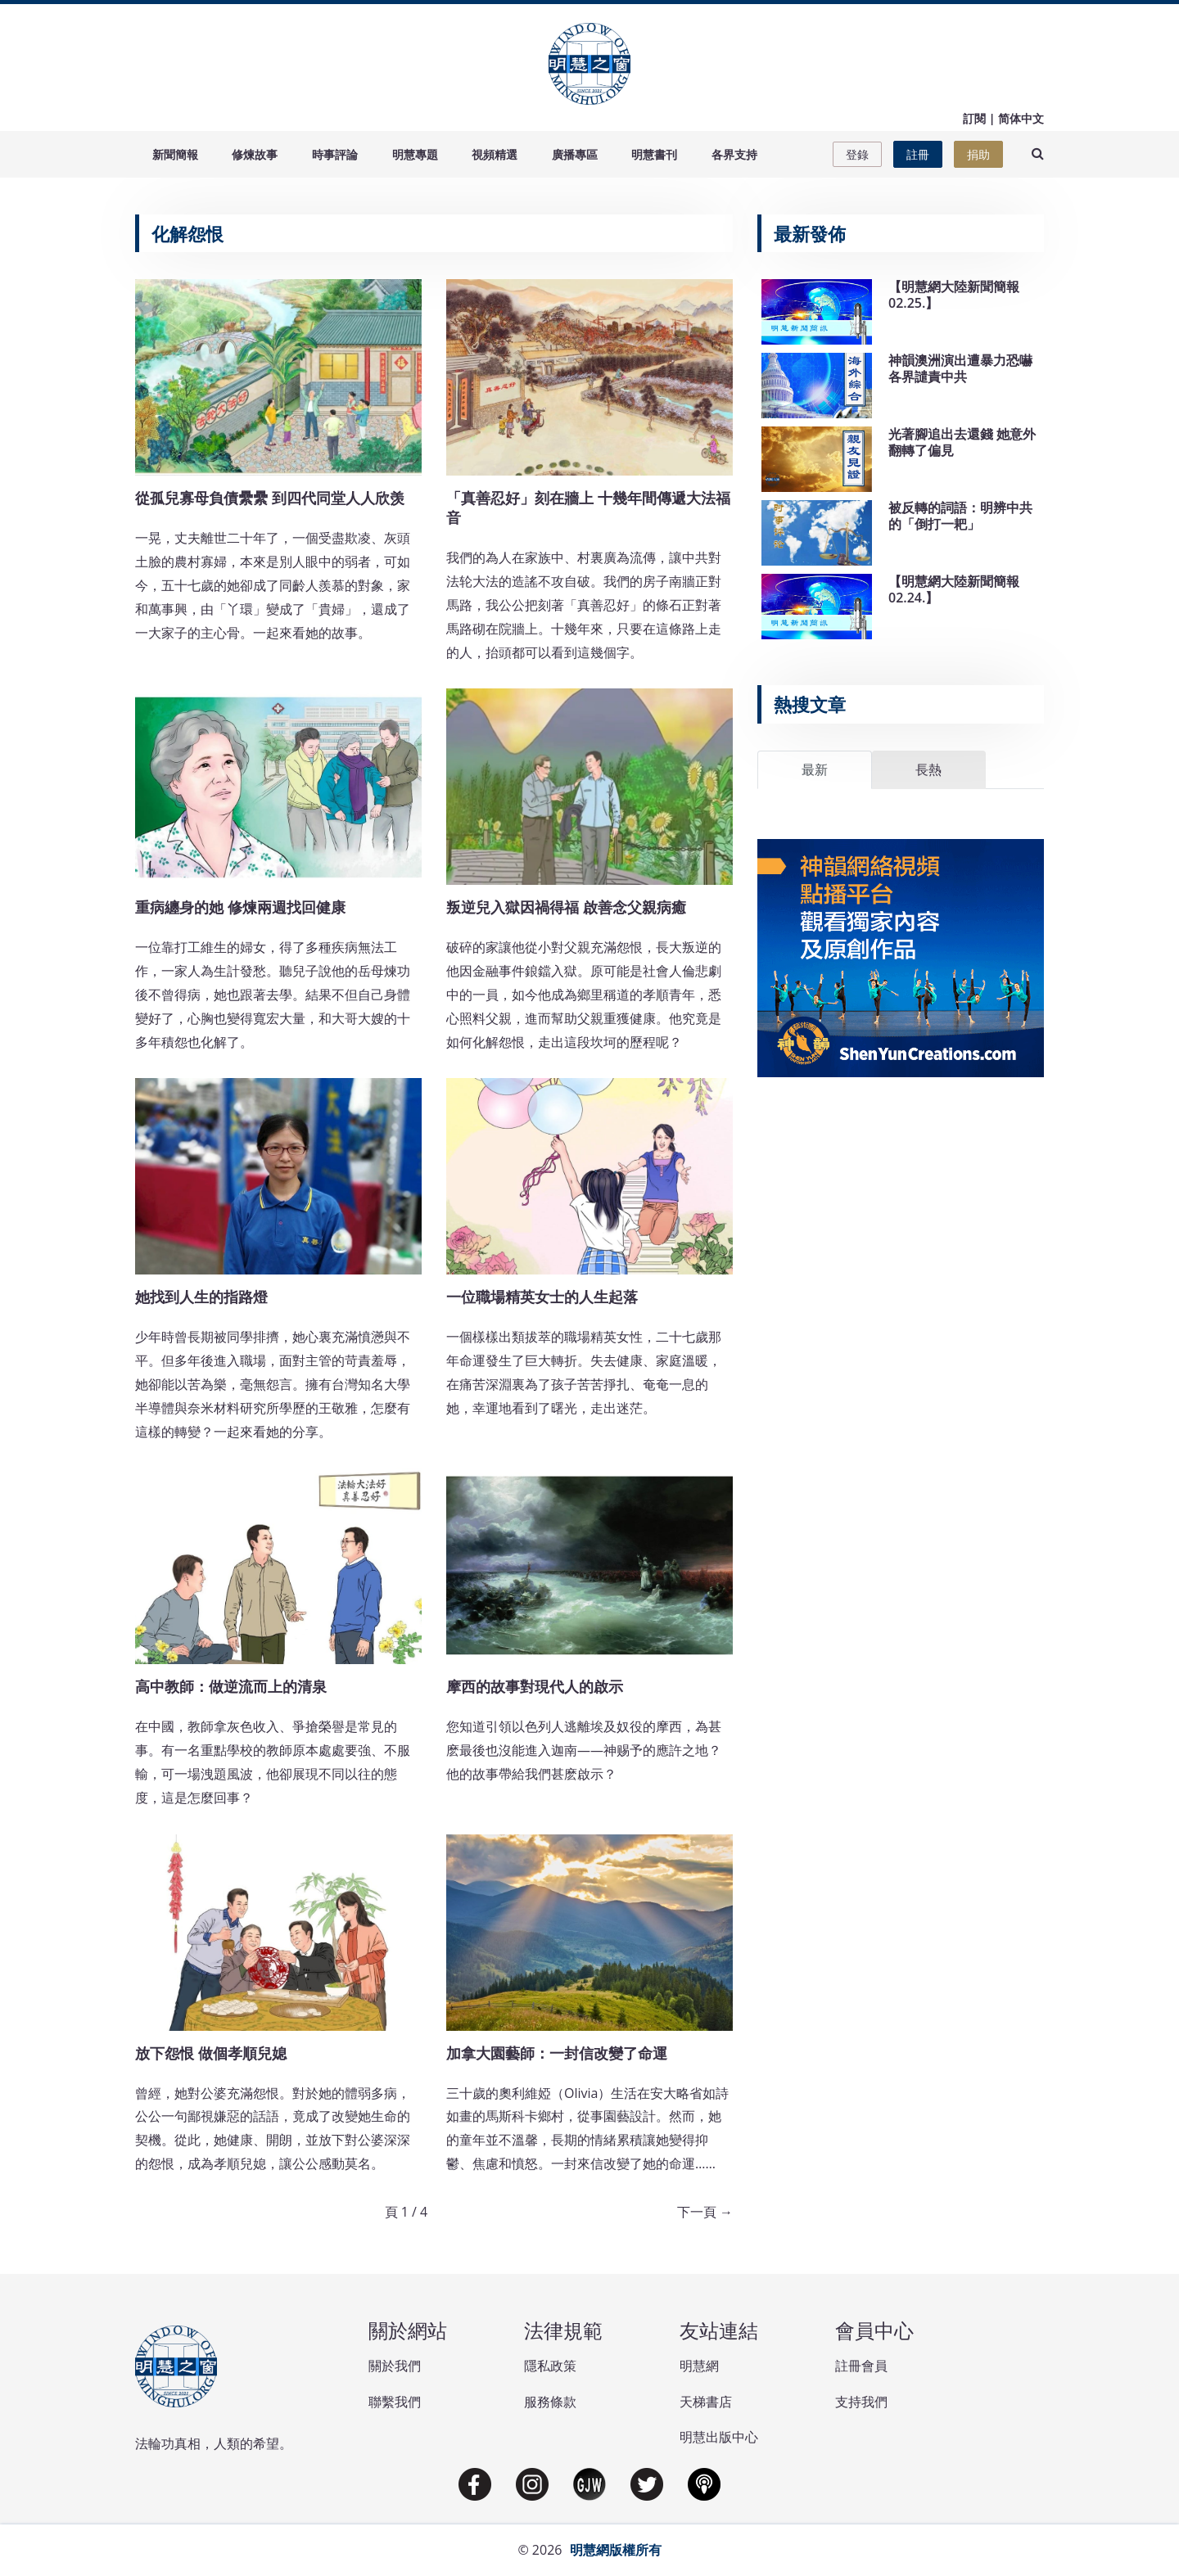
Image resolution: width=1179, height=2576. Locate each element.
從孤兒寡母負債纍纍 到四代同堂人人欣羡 (269, 498)
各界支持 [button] (734, 154)
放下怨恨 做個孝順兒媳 (211, 2053)
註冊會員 (861, 2366)
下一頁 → (705, 2212)
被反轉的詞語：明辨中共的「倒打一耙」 (960, 515)
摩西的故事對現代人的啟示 (534, 1686)
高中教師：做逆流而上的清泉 (231, 1686)
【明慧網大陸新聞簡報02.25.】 (953, 294)
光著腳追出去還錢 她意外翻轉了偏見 (962, 441)
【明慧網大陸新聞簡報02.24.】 (953, 589)
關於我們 (394, 2366)
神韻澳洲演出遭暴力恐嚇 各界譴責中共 (960, 368)
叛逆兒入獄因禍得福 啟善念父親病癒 (566, 907)
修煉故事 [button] (255, 154)
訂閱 (974, 118)
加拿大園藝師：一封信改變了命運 (556, 2053)
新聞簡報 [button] (175, 154)
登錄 (857, 154)
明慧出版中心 (719, 2437)
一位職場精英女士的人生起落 (542, 1296)
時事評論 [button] (335, 154)
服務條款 (550, 2402)
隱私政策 (550, 2366)
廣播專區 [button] (575, 154)
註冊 (917, 154)
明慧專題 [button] (415, 154)
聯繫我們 (394, 2402)
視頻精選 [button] (494, 154)
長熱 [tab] (928, 769)
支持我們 (861, 2402)
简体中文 (1021, 118)
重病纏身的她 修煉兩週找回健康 (240, 907)
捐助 (978, 154)
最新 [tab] (815, 769)
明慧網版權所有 (616, 2550)
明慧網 (699, 2366)
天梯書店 (706, 2402)
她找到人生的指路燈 (201, 1296)
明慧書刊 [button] (654, 154)
